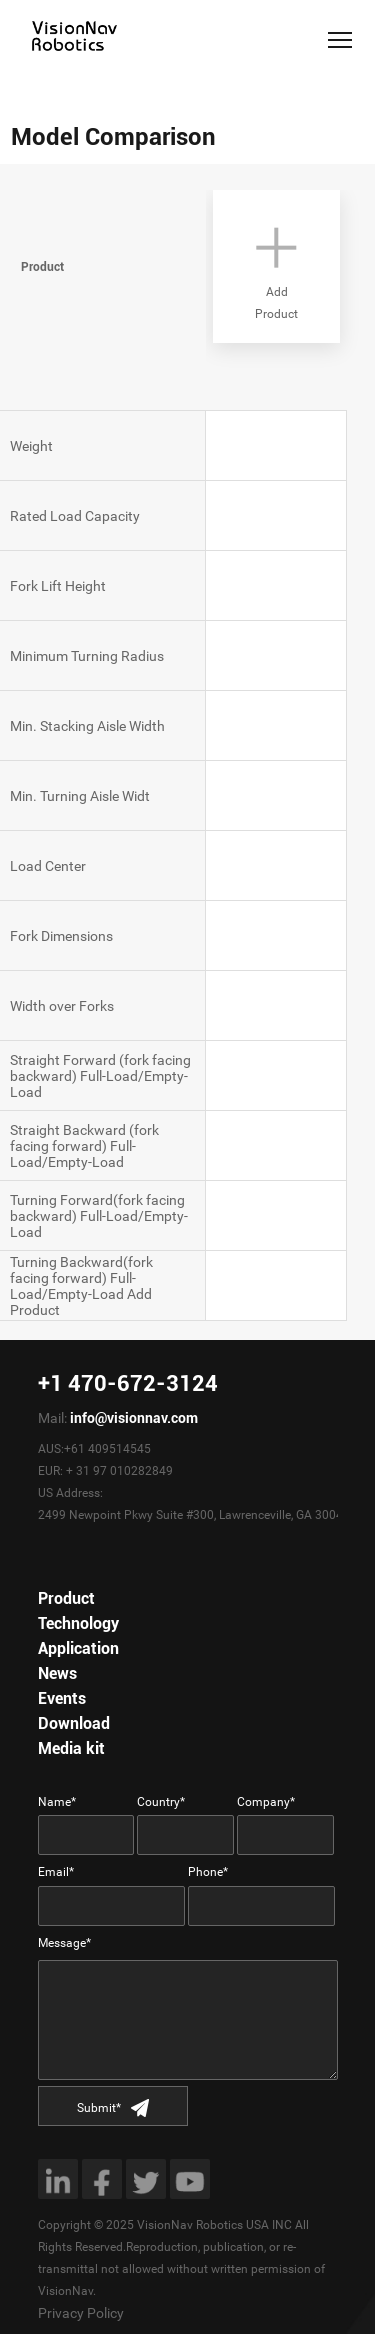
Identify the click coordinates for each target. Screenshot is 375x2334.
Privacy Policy (81, 2313)
